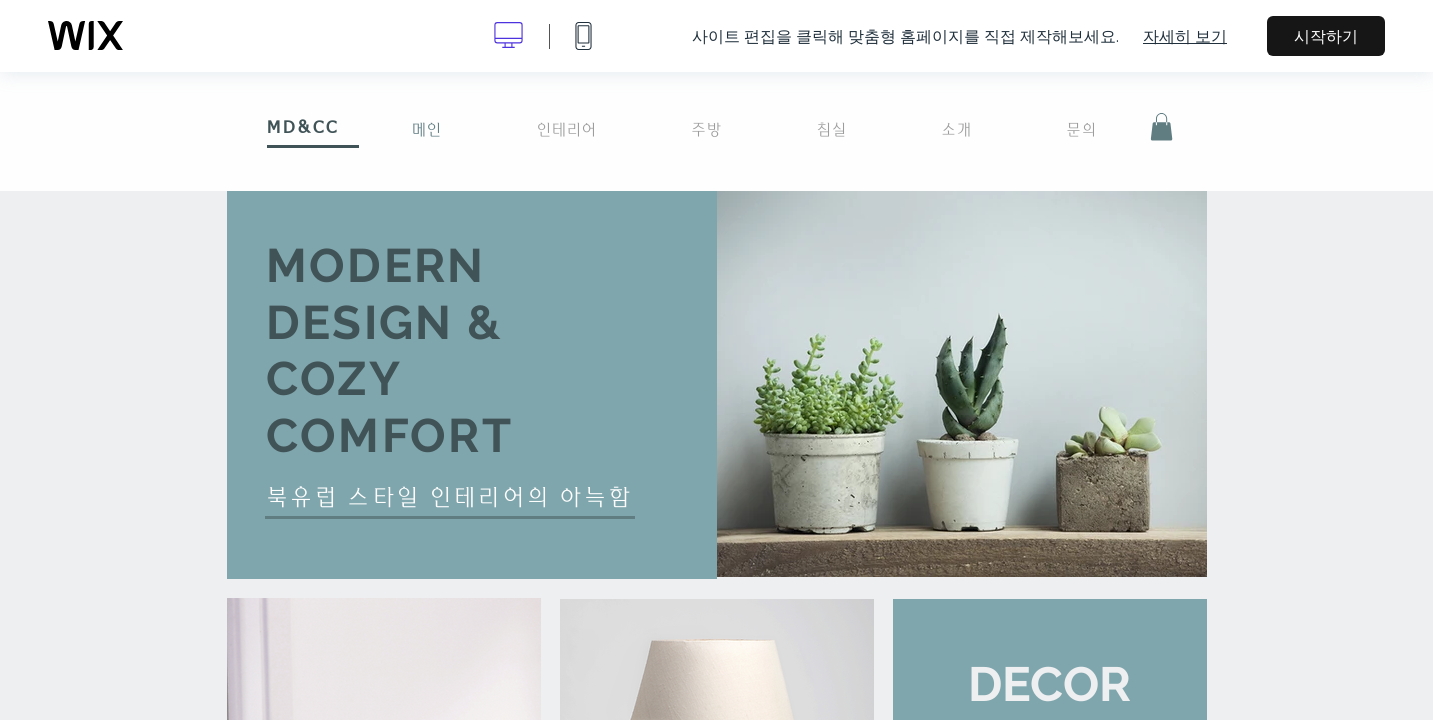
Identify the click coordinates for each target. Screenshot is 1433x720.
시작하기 (1326, 36)
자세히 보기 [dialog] (1185, 36)
